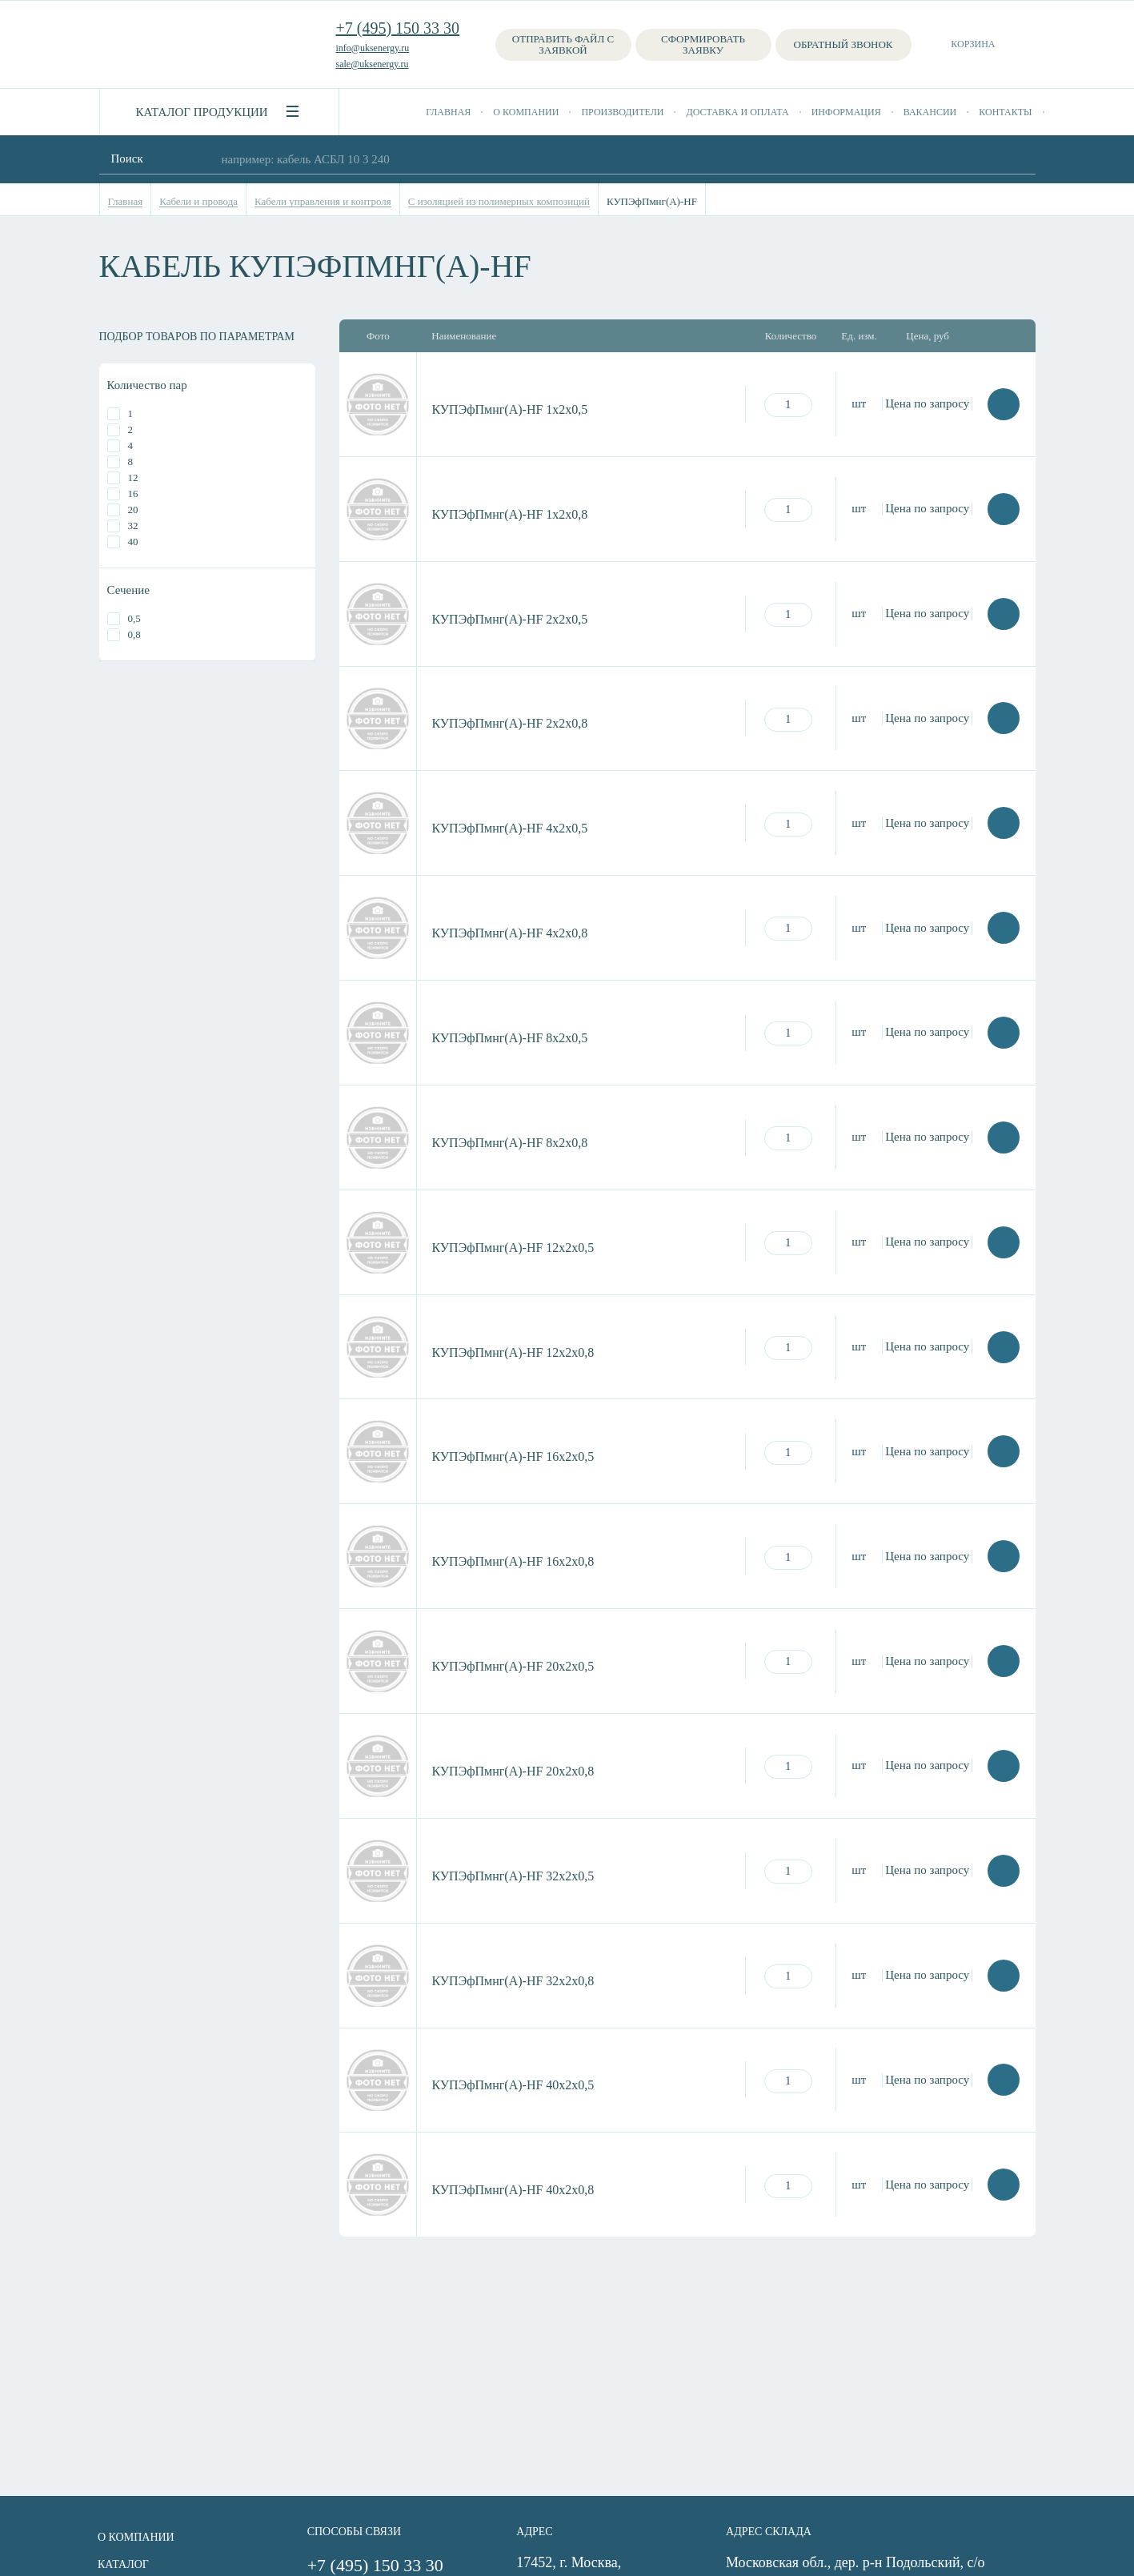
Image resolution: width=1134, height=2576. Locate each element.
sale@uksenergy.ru (372, 64)
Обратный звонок (843, 44)
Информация (846, 112)
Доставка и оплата (737, 112)
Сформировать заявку (703, 44)
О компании (526, 112)
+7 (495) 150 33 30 (398, 28)
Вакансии (930, 112)
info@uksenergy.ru (373, 48)
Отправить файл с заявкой (563, 44)
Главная (448, 112)
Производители (622, 112)
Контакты (1005, 112)
